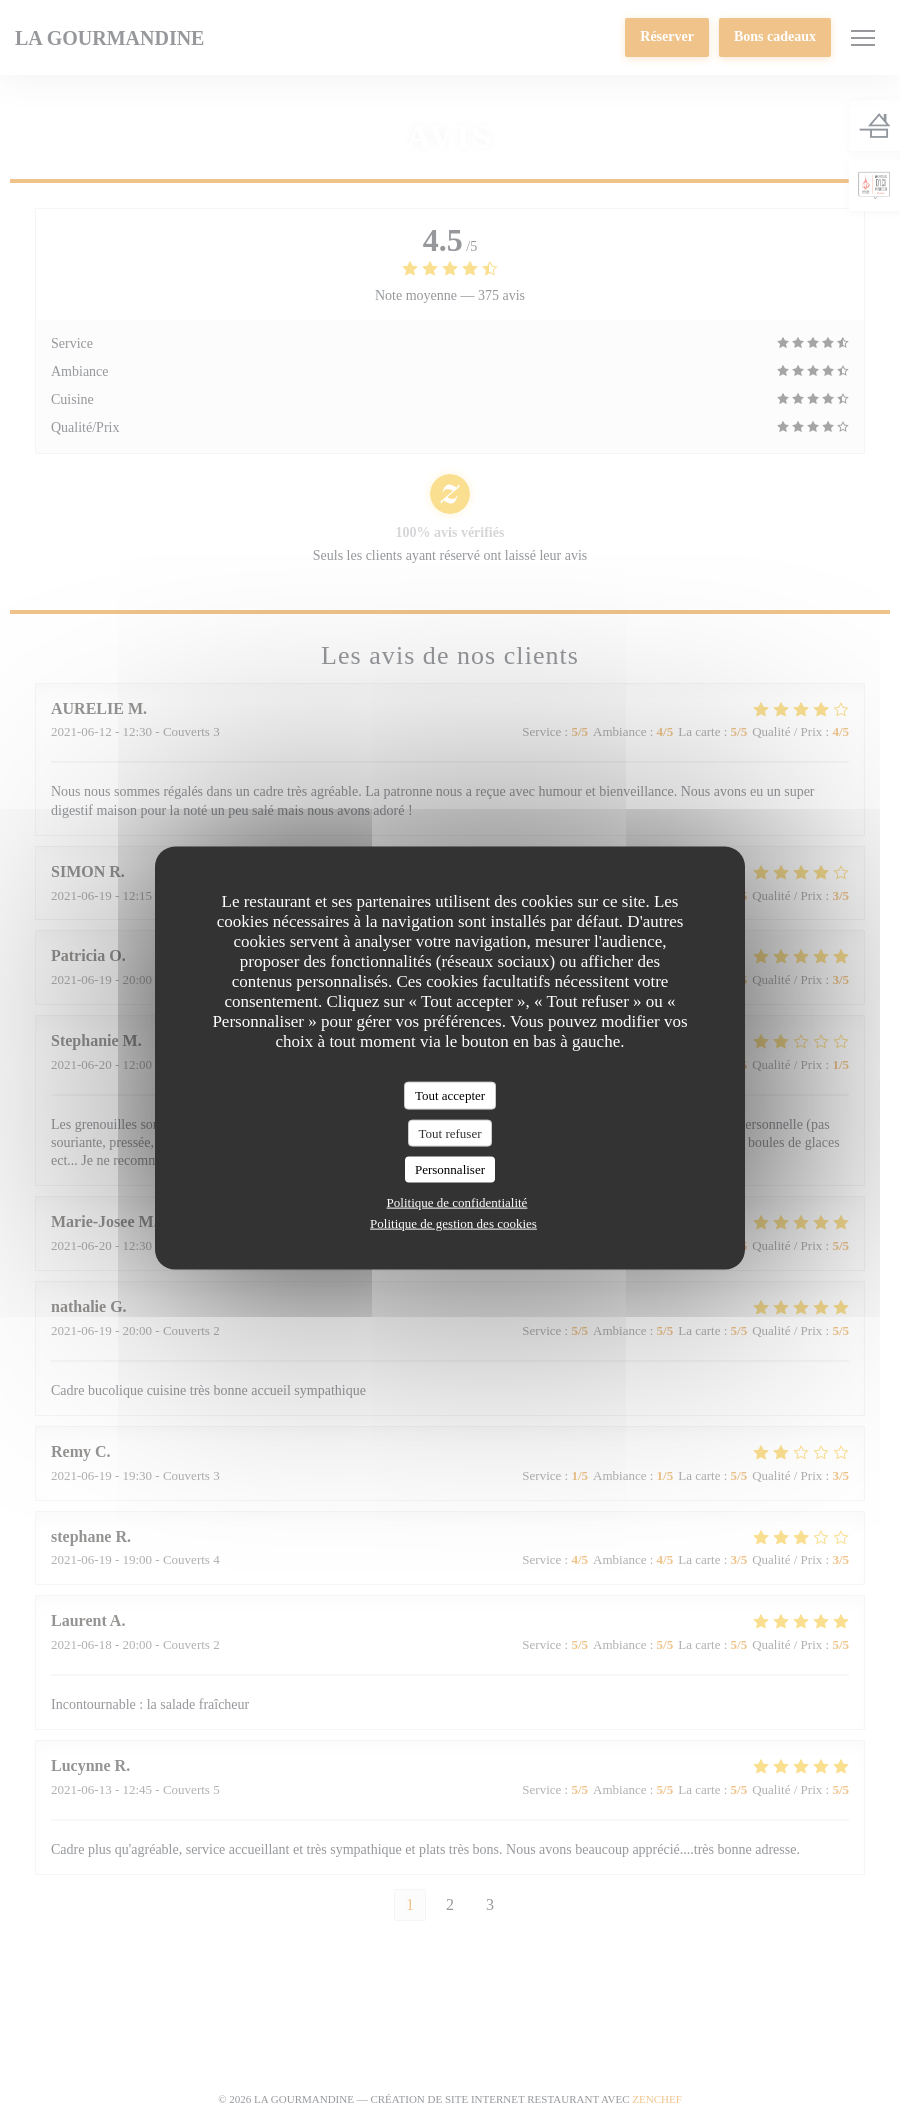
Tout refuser (450, 1132)
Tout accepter (450, 1095)
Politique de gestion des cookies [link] (453, 1222)
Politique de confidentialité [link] (457, 1201)
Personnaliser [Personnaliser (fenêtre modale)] (450, 1169)
